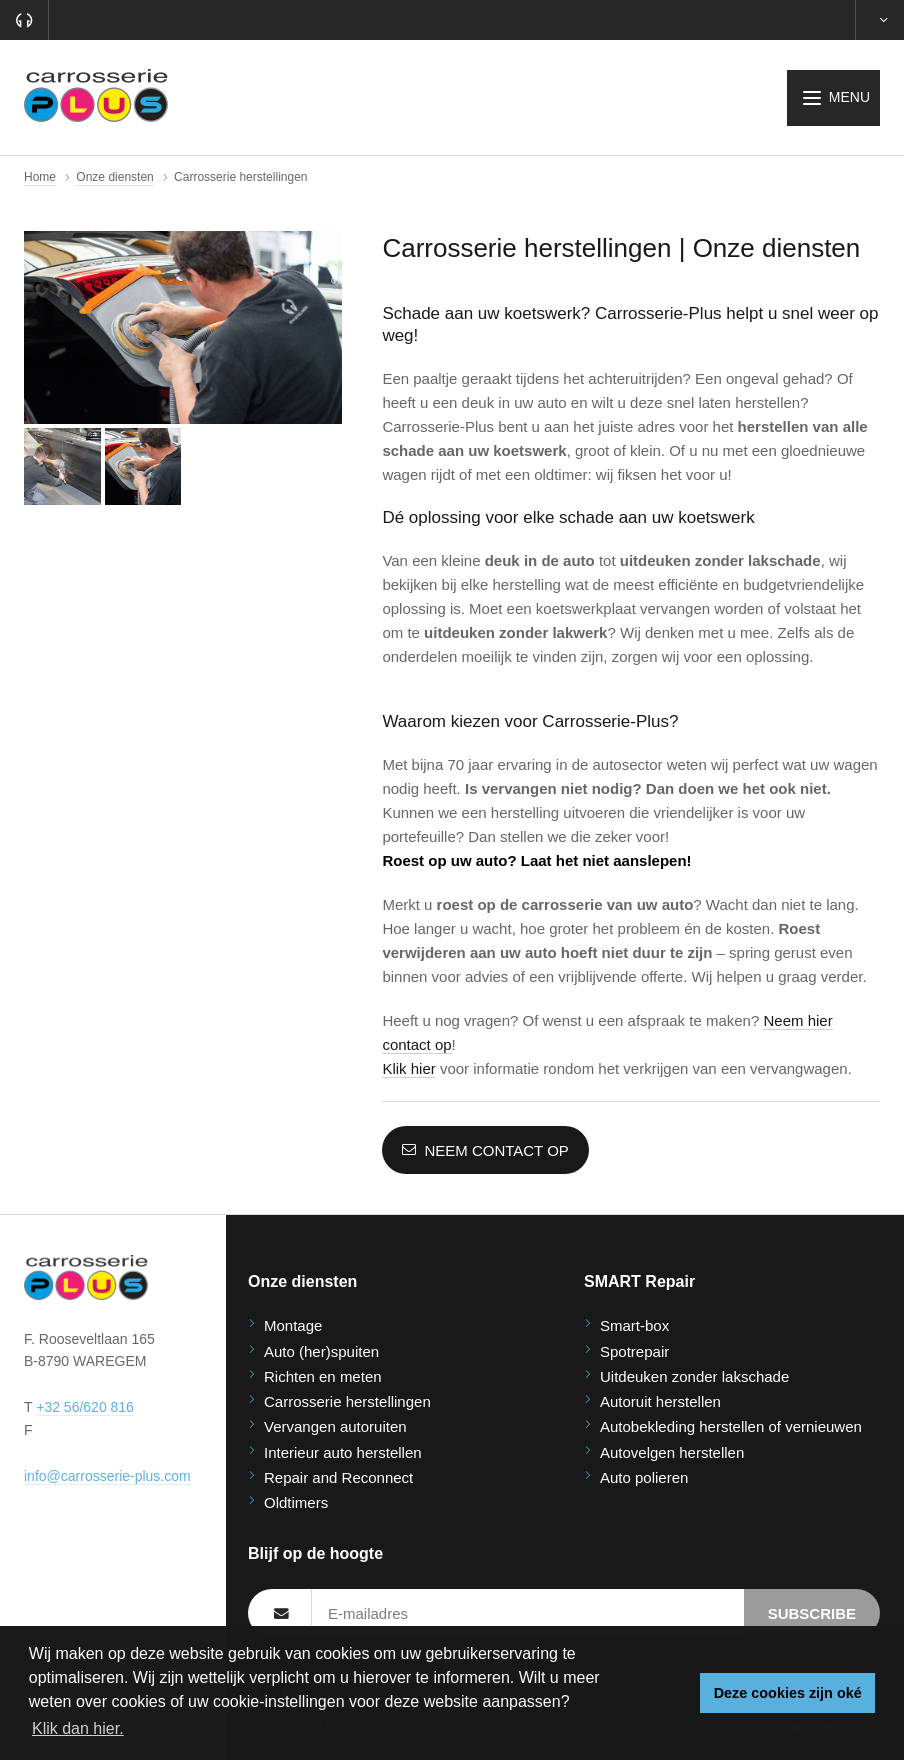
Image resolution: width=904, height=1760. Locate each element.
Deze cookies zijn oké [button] (788, 1693)
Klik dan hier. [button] (78, 1728)
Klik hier (408, 1068)
